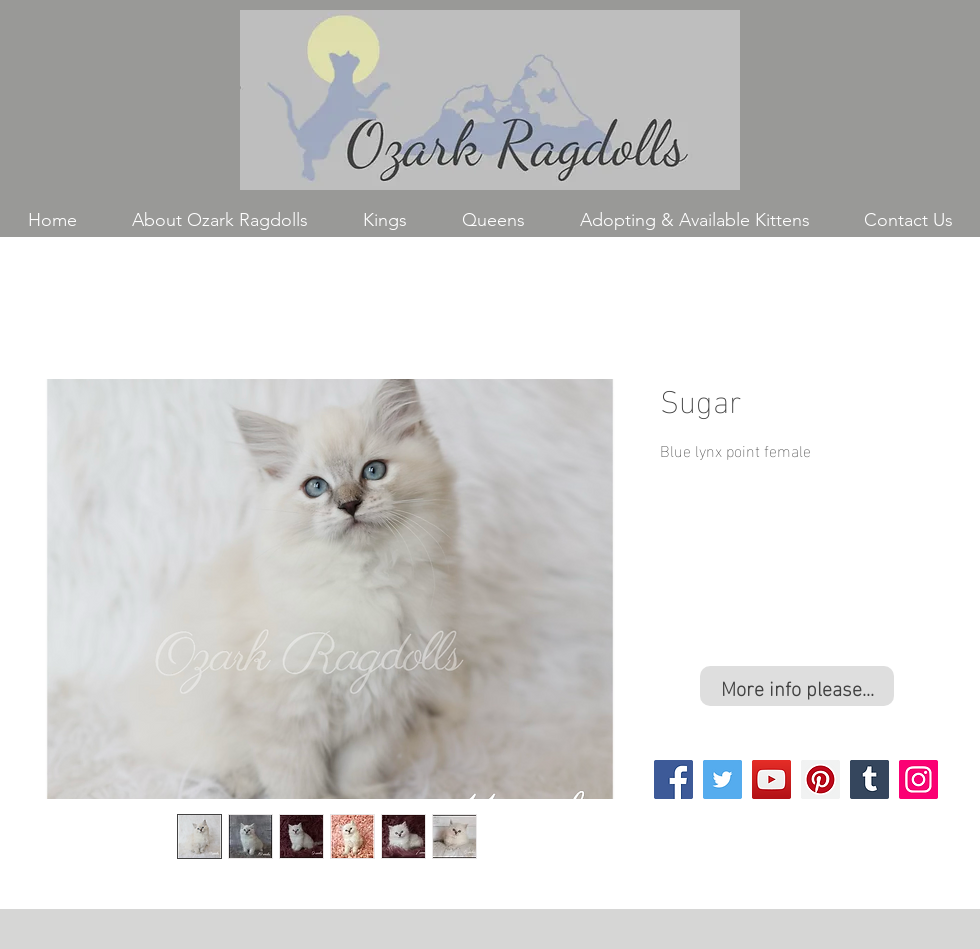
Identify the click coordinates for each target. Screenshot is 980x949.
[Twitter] (722, 779)
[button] (384, 220)
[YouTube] (771, 779)
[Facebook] (673, 779)
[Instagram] (918, 779)
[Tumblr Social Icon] (869, 779)
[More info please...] (797, 686)
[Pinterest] (820, 779)
